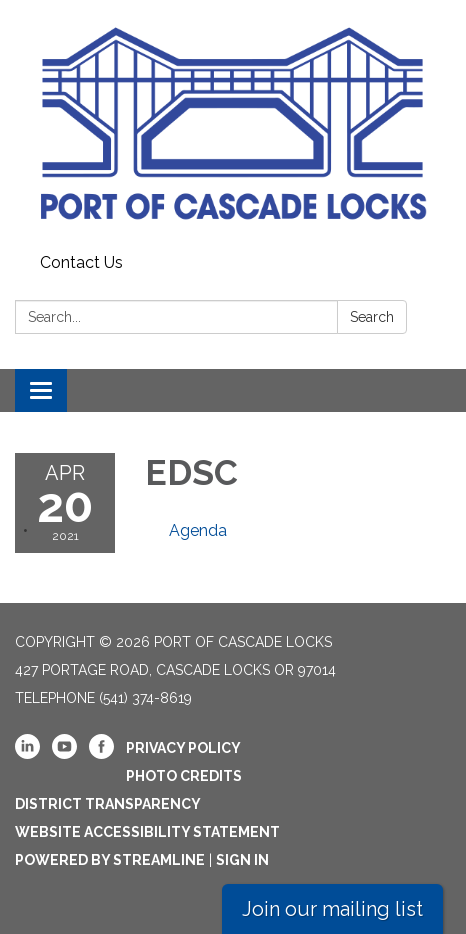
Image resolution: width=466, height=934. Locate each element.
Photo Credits (184, 776)
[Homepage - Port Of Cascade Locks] (233, 123)
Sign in (242, 860)
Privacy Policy (183, 748)
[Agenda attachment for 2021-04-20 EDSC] (198, 530)
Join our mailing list (332, 909)
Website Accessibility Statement (147, 832)
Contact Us (81, 262)
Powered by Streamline (110, 860)
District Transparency (108, 804)
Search (372, 317)
